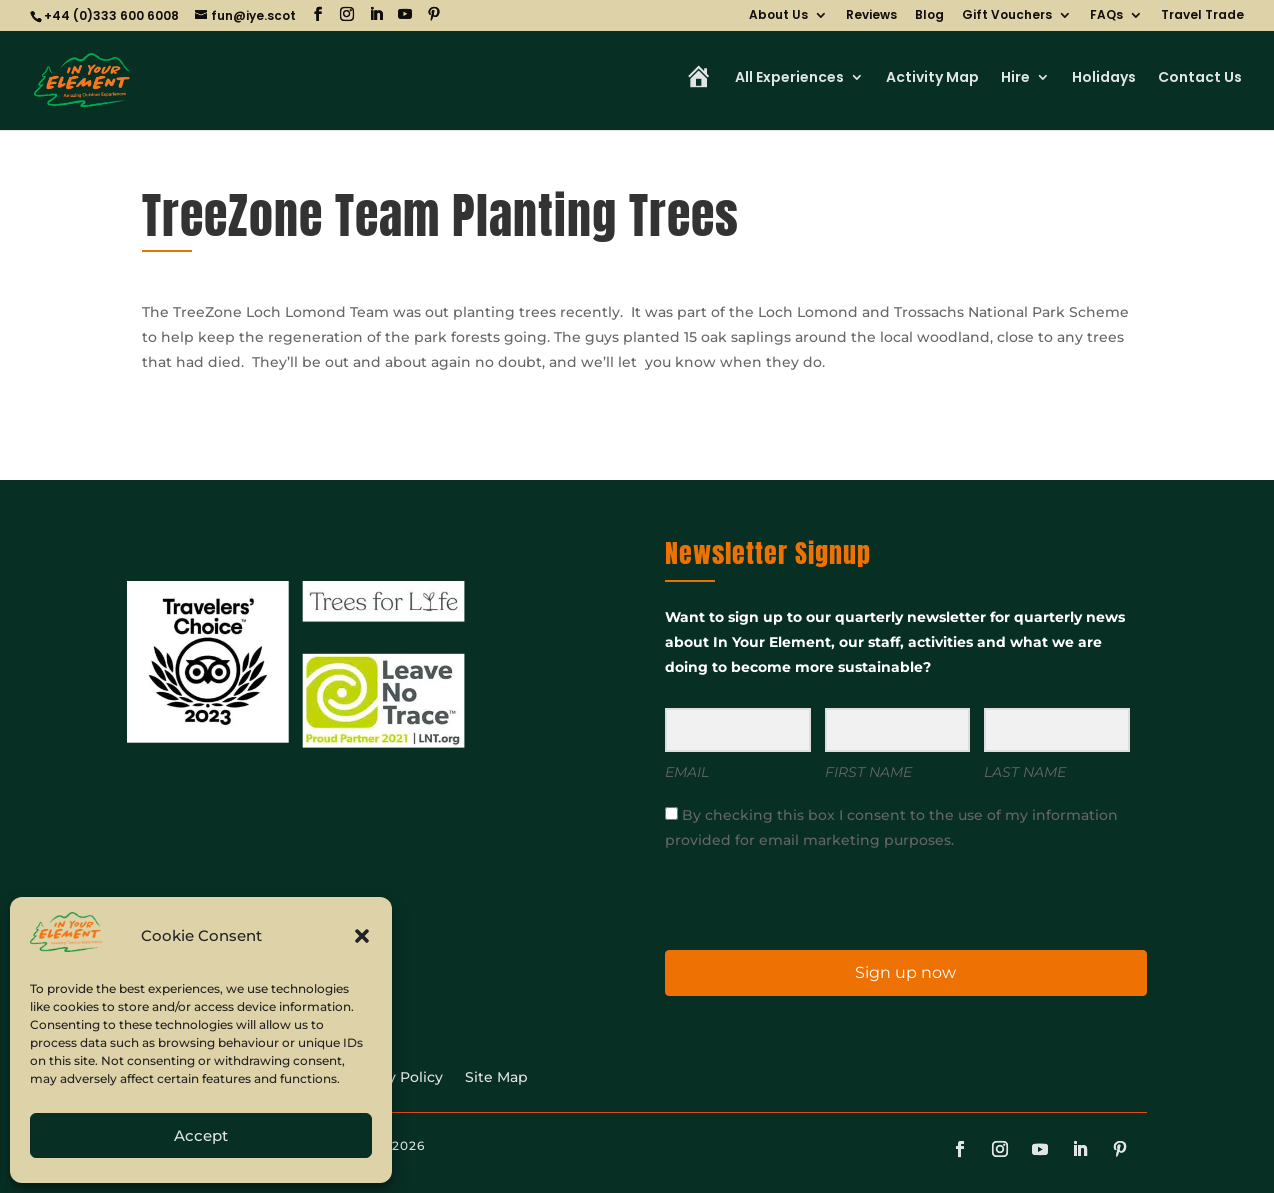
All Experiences (789, 78)
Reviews (871, 16)
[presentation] (788, 898)
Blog (929, 16)
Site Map (496, 1078)
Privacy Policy (393, 1078)
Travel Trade (1202, 16)
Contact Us (1200, 78)
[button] (362, 936)
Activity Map (932, 78)
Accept (201, 1135)
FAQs (1106, 16)
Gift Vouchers (1007, 16)
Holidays (1104, 78)
